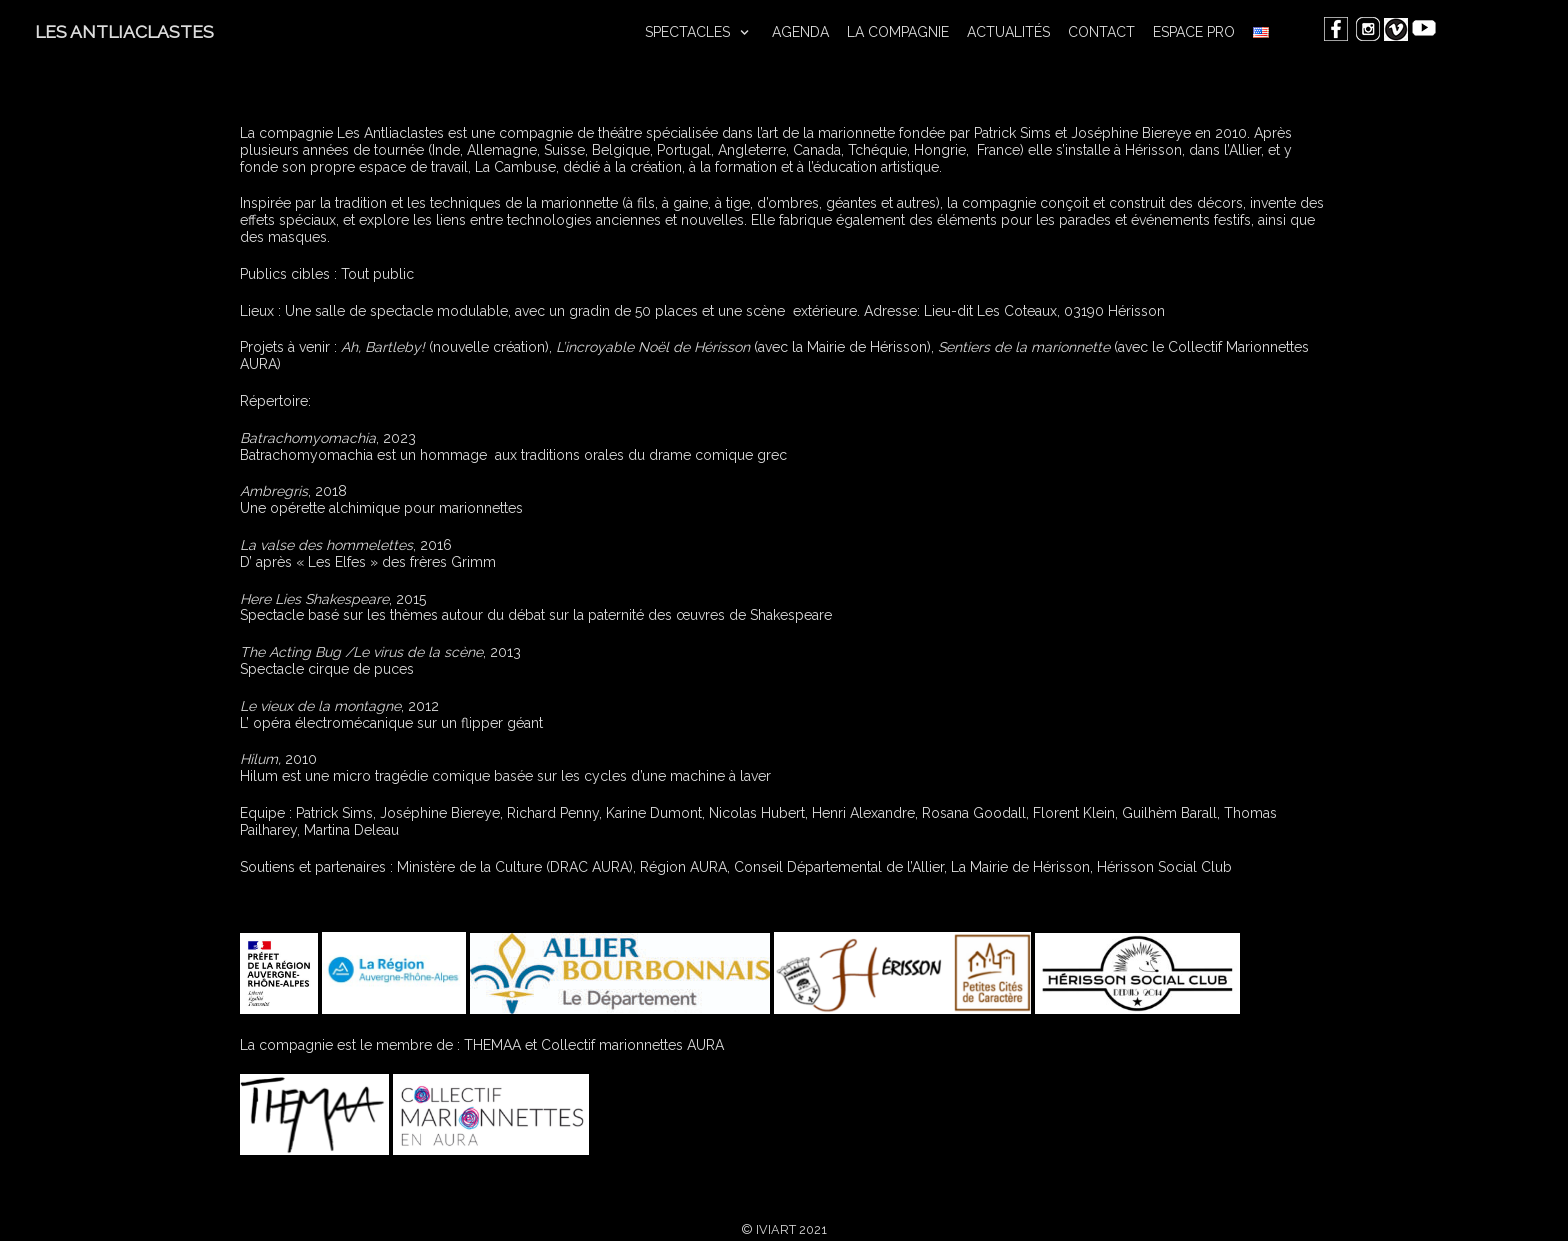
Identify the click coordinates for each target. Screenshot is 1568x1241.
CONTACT (1101, 32)
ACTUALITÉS (1008, 32)
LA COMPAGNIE (898, 32)
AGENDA (800, 32)
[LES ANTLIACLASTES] (124, 32)
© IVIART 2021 (784, 1229)
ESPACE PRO (1194, 32)
